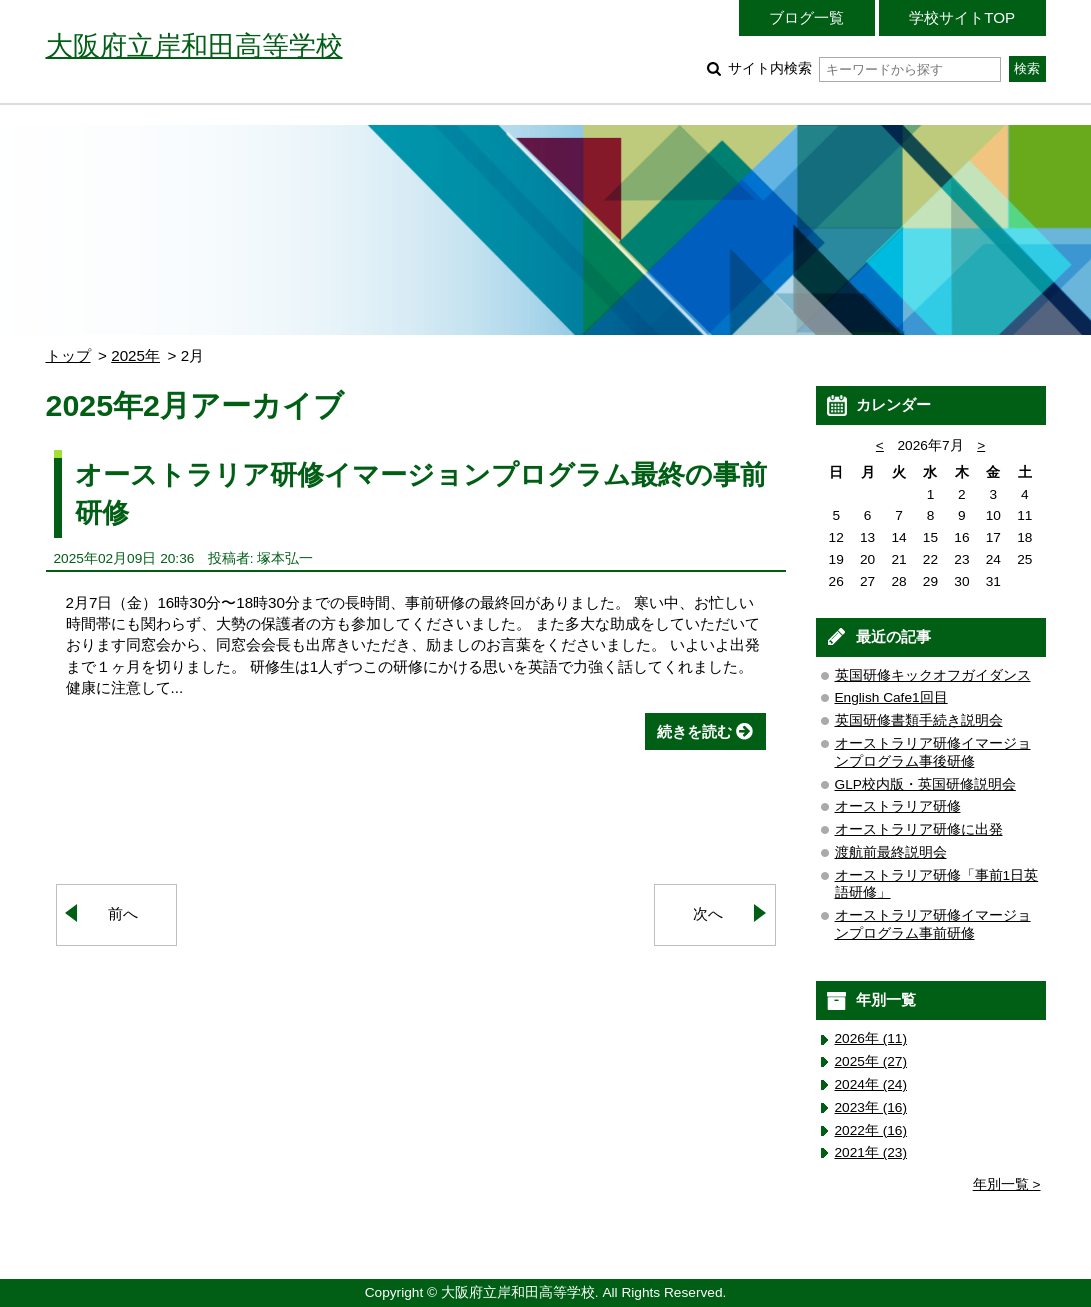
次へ (708, 913)
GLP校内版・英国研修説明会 (925, 784)
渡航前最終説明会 (891, 852)
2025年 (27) (871, 1061)
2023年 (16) (871, 1107)
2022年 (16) (871, 1130)
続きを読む (694, 731)
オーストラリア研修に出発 (919, 829)
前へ (123, 913)
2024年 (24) (871, 1084)
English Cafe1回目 (891, 697)
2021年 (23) (871, 1152)
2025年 (135, 355)
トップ (68, 355)
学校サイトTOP (962, 17)
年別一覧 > (1007, 1184)
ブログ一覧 (806, 17)
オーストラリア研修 (898, 806)
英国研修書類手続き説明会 (919, 720)
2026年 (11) (871, 1038)
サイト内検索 (864, 68)
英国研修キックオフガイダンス (933, 675)
